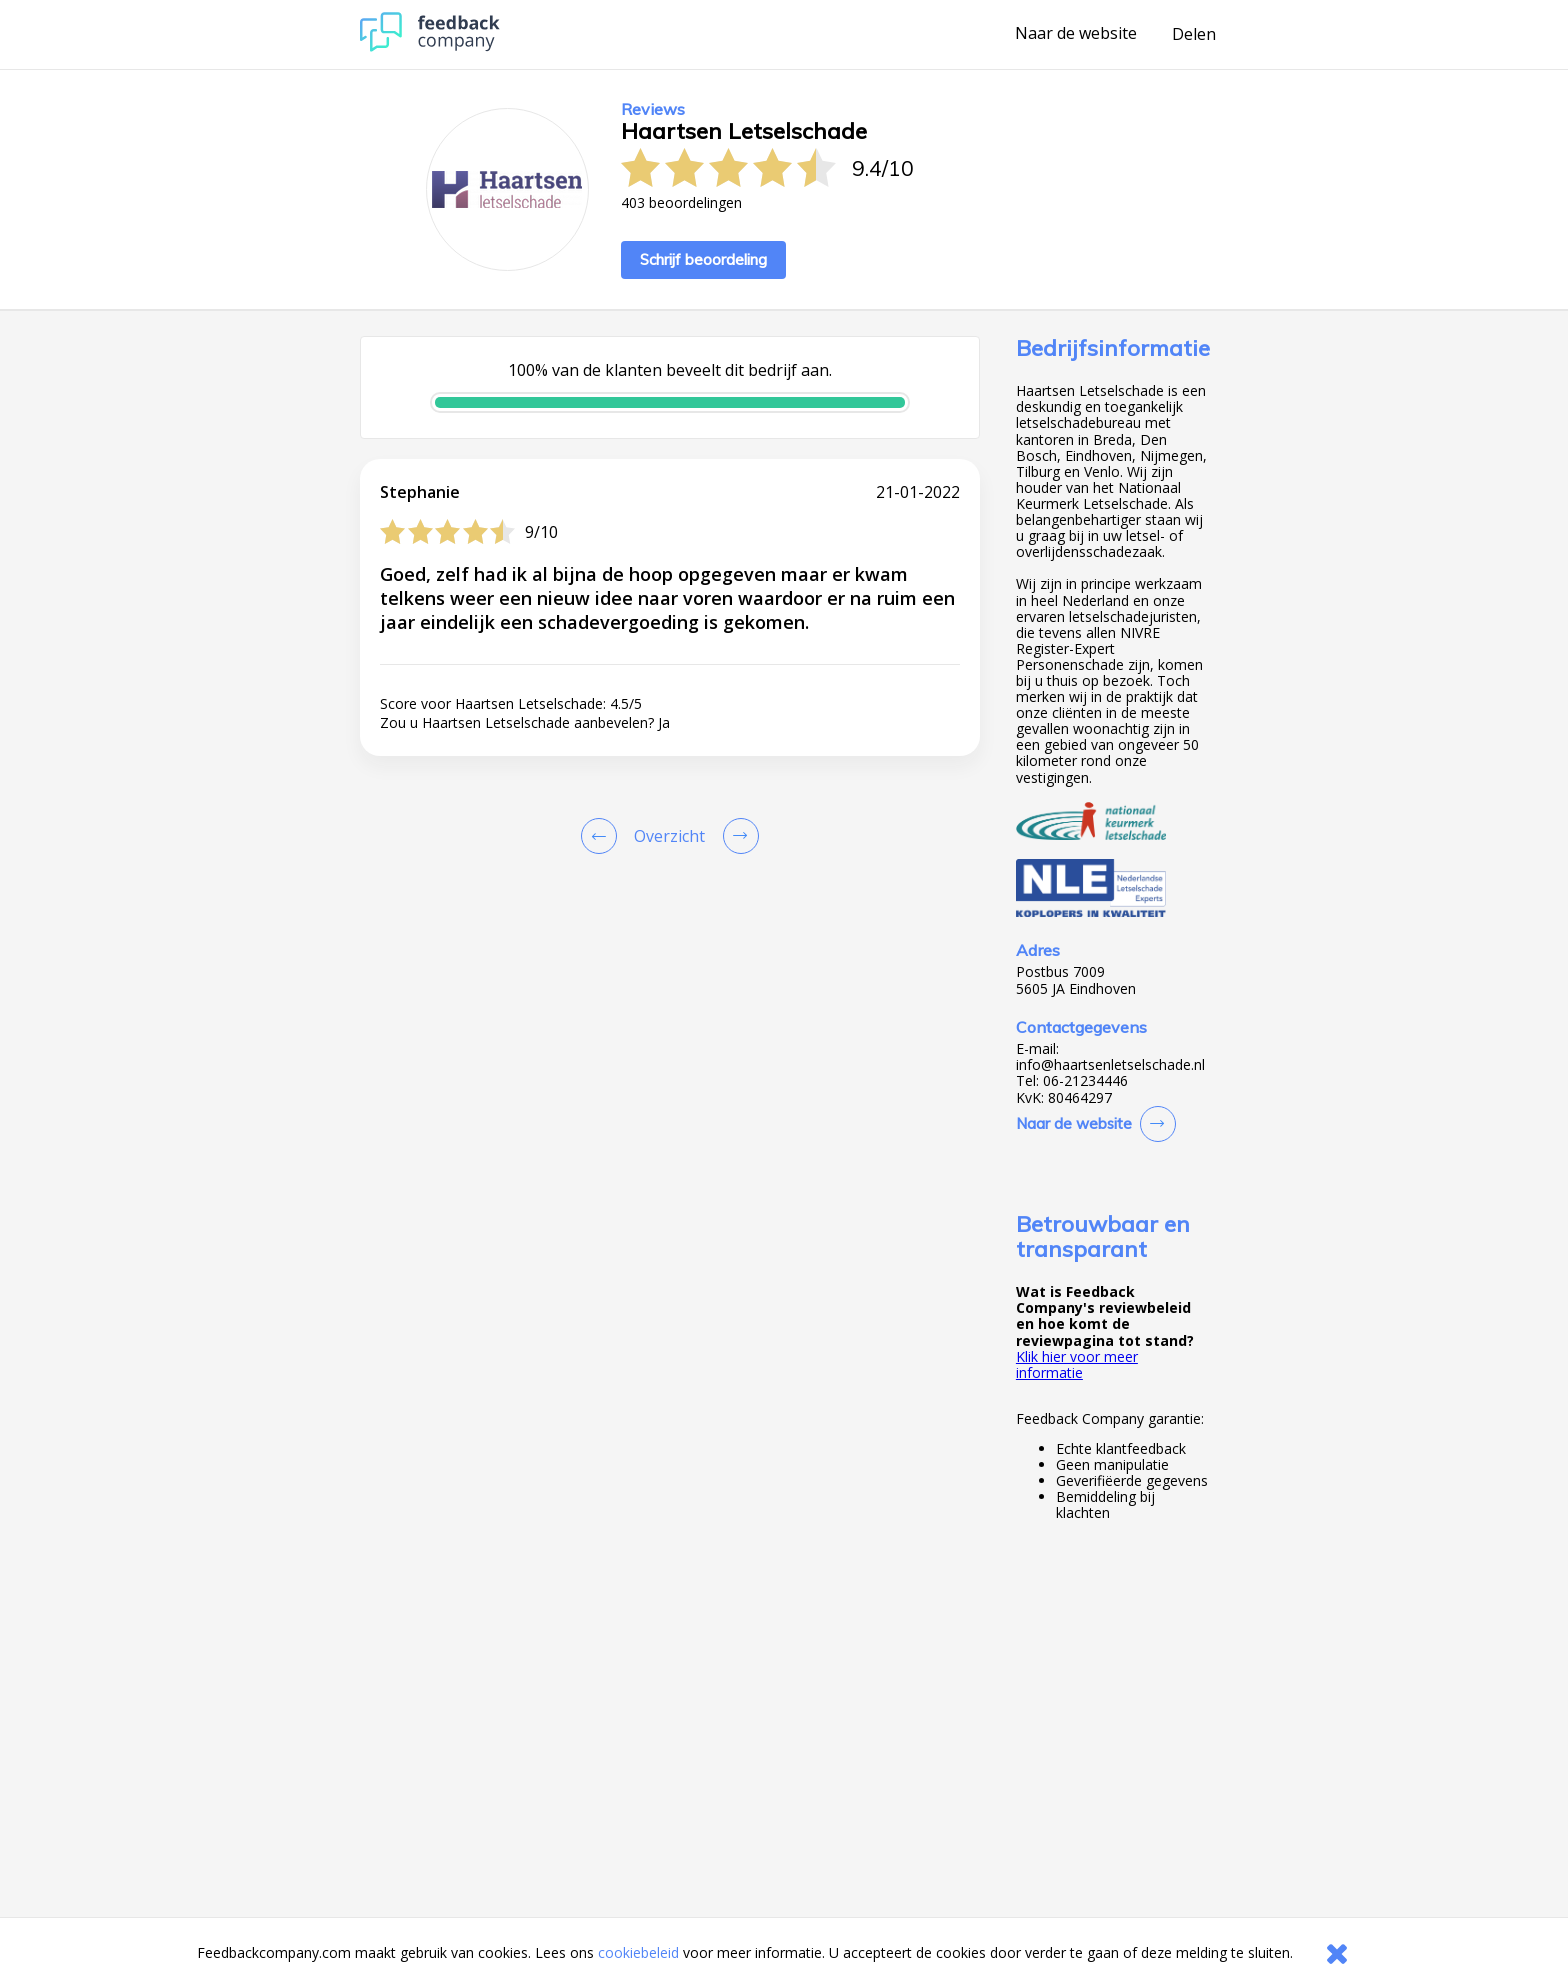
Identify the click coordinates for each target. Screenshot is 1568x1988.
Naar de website (1076, 34)
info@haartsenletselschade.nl (1110, 1065)
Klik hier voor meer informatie (1077, 1364)
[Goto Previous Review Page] (603, 836)
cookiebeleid (638, 1952)
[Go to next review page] (737, 836)
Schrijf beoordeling (703, 259)
